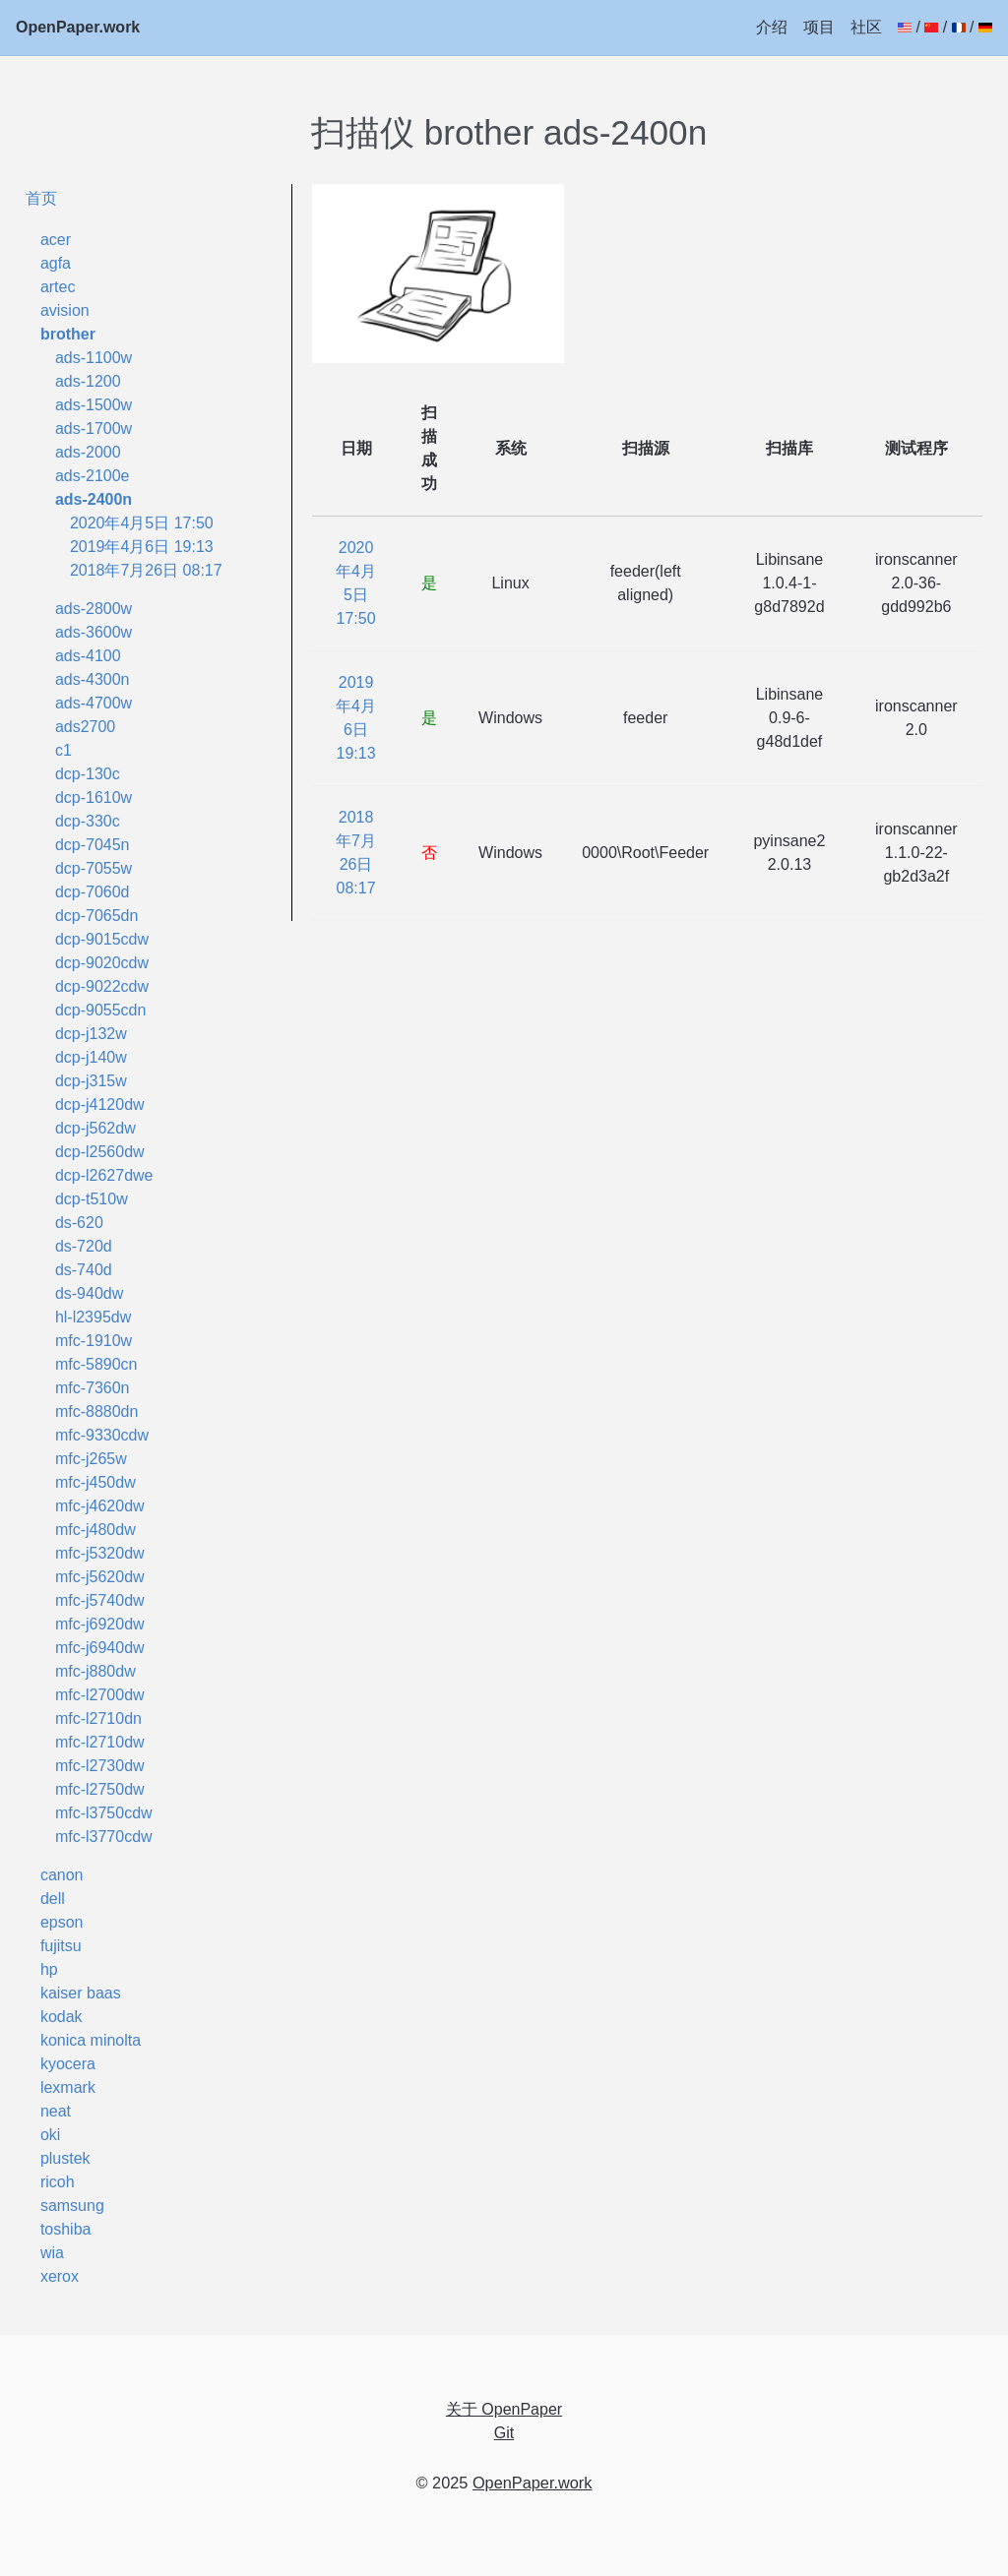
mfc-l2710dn (98, 1718)
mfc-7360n (92, 1388)
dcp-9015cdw (102, 939)
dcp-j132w (91, 1033)
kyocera (67, 2063)
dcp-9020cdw (102, 962)
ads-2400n (93, 499)
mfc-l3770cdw (104, 1836)
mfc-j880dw (95, 1671)
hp (49, 1969)
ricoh (57, 2182)
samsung (72, 2205)
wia (52, 2252)
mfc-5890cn (96, 1364)
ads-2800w (93, 608)
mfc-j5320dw (100, 1553)
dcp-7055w (93, 868)
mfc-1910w (93, 1340)
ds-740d (83, 1269)
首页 (41, 198)
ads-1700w (93, 428)
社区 (866, 27)
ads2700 (85, 726)
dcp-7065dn (97, 915)
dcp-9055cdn (101, 1010)
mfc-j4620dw (100, 1506)
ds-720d (83, 1246)
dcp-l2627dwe (104, 1175)
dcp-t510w (91, 1199)
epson (62, 1922)
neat (55, 2111)
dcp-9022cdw (102, 986)
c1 (63, 750)
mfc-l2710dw (100, 1742)
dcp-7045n (92, 844)
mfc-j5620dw (100, 1576)
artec (58, 286)
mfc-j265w (91, 1458)
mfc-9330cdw (102, 1435)
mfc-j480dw (95, 1529)
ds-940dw (89, 1293)
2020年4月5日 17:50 (142, 523)
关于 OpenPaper (504, 2409)
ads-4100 (88, 655)
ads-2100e (92, 475)
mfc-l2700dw (100, 1695)
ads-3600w (93, 632)
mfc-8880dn (97, 1411)
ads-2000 (88, 452)
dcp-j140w (91, 1057)
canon (62, 1875)
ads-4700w (93, 703)
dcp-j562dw (95, 1128)
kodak (61, 2016)
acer (55, 239)
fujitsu (61, 1945)
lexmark (67, 2087)
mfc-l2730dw (100, 1765)
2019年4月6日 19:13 (142, 546)
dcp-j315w (91, 1081)
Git (504, 2432)
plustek (65, 2158)
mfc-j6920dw (100, 1624)
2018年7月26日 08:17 (146, 570)
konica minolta (90, 2040)
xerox (59, 2276)
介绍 (772, 27)
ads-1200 (88, 381)
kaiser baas (80, 1993)
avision (65, 310)
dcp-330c (87, 821)
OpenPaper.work (78, 27)
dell (52, 1898)
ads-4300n (92, 679)
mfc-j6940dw (100, 1647)
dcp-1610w (93, 797)
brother (67, 334)
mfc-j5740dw (100, 1600)
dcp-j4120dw (100, 1104)
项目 (819, 27)
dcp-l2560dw (100, 1151)
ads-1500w (93, 405)
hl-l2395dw (93, 1317)
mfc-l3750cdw (104, 1813)
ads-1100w (93, 357)
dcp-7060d (92, 892)
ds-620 (79, 1222)
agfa (55, 263)
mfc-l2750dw (100, 1789)
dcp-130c (87, 774)
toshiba (66, 2229)
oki (50, 2134)
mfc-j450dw (95, 1482)
